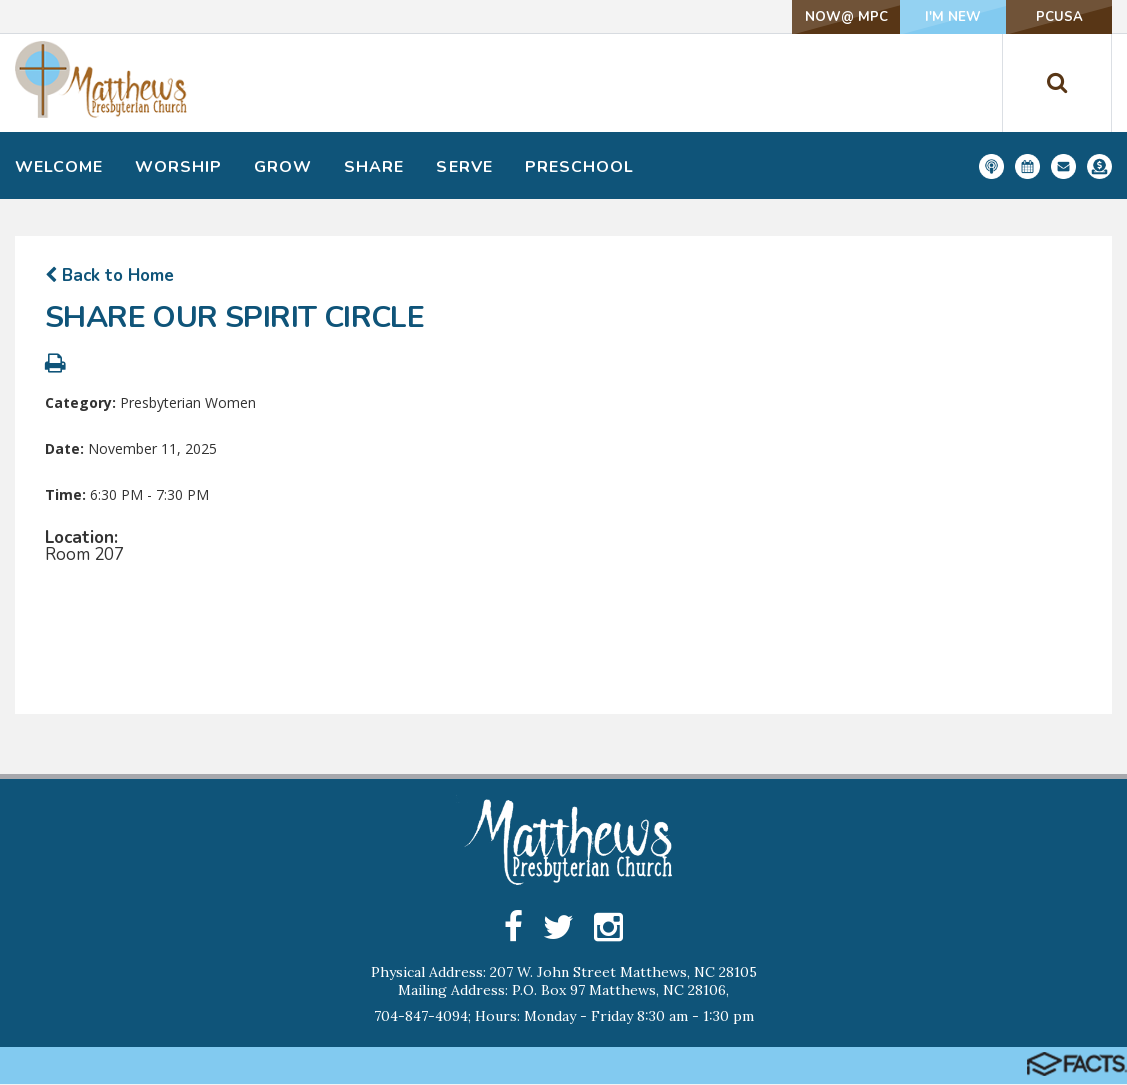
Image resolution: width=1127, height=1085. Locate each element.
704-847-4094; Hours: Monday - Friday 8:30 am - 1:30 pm (564, 1017)
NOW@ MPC (779, 16)
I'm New (912, 16)
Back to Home (109, 275)
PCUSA (1046, 16)
